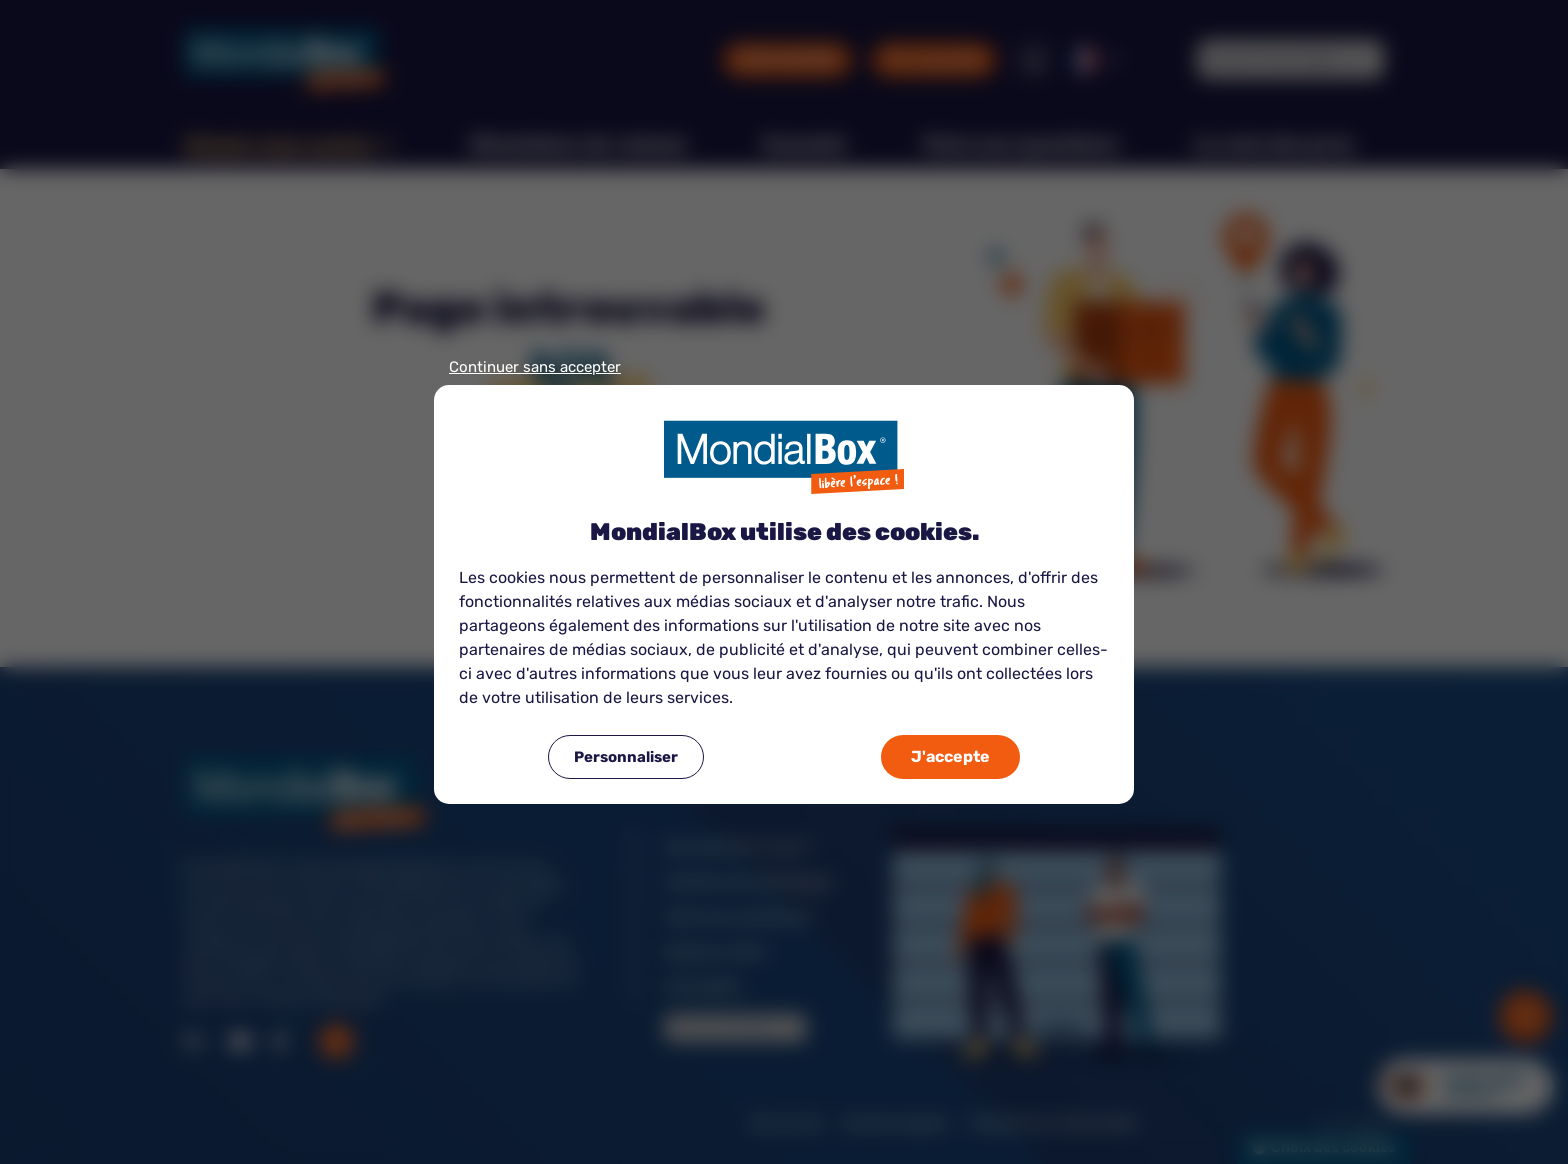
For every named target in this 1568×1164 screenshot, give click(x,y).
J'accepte (950, 756)
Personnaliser (626, 757)
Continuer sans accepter (535, 367)
